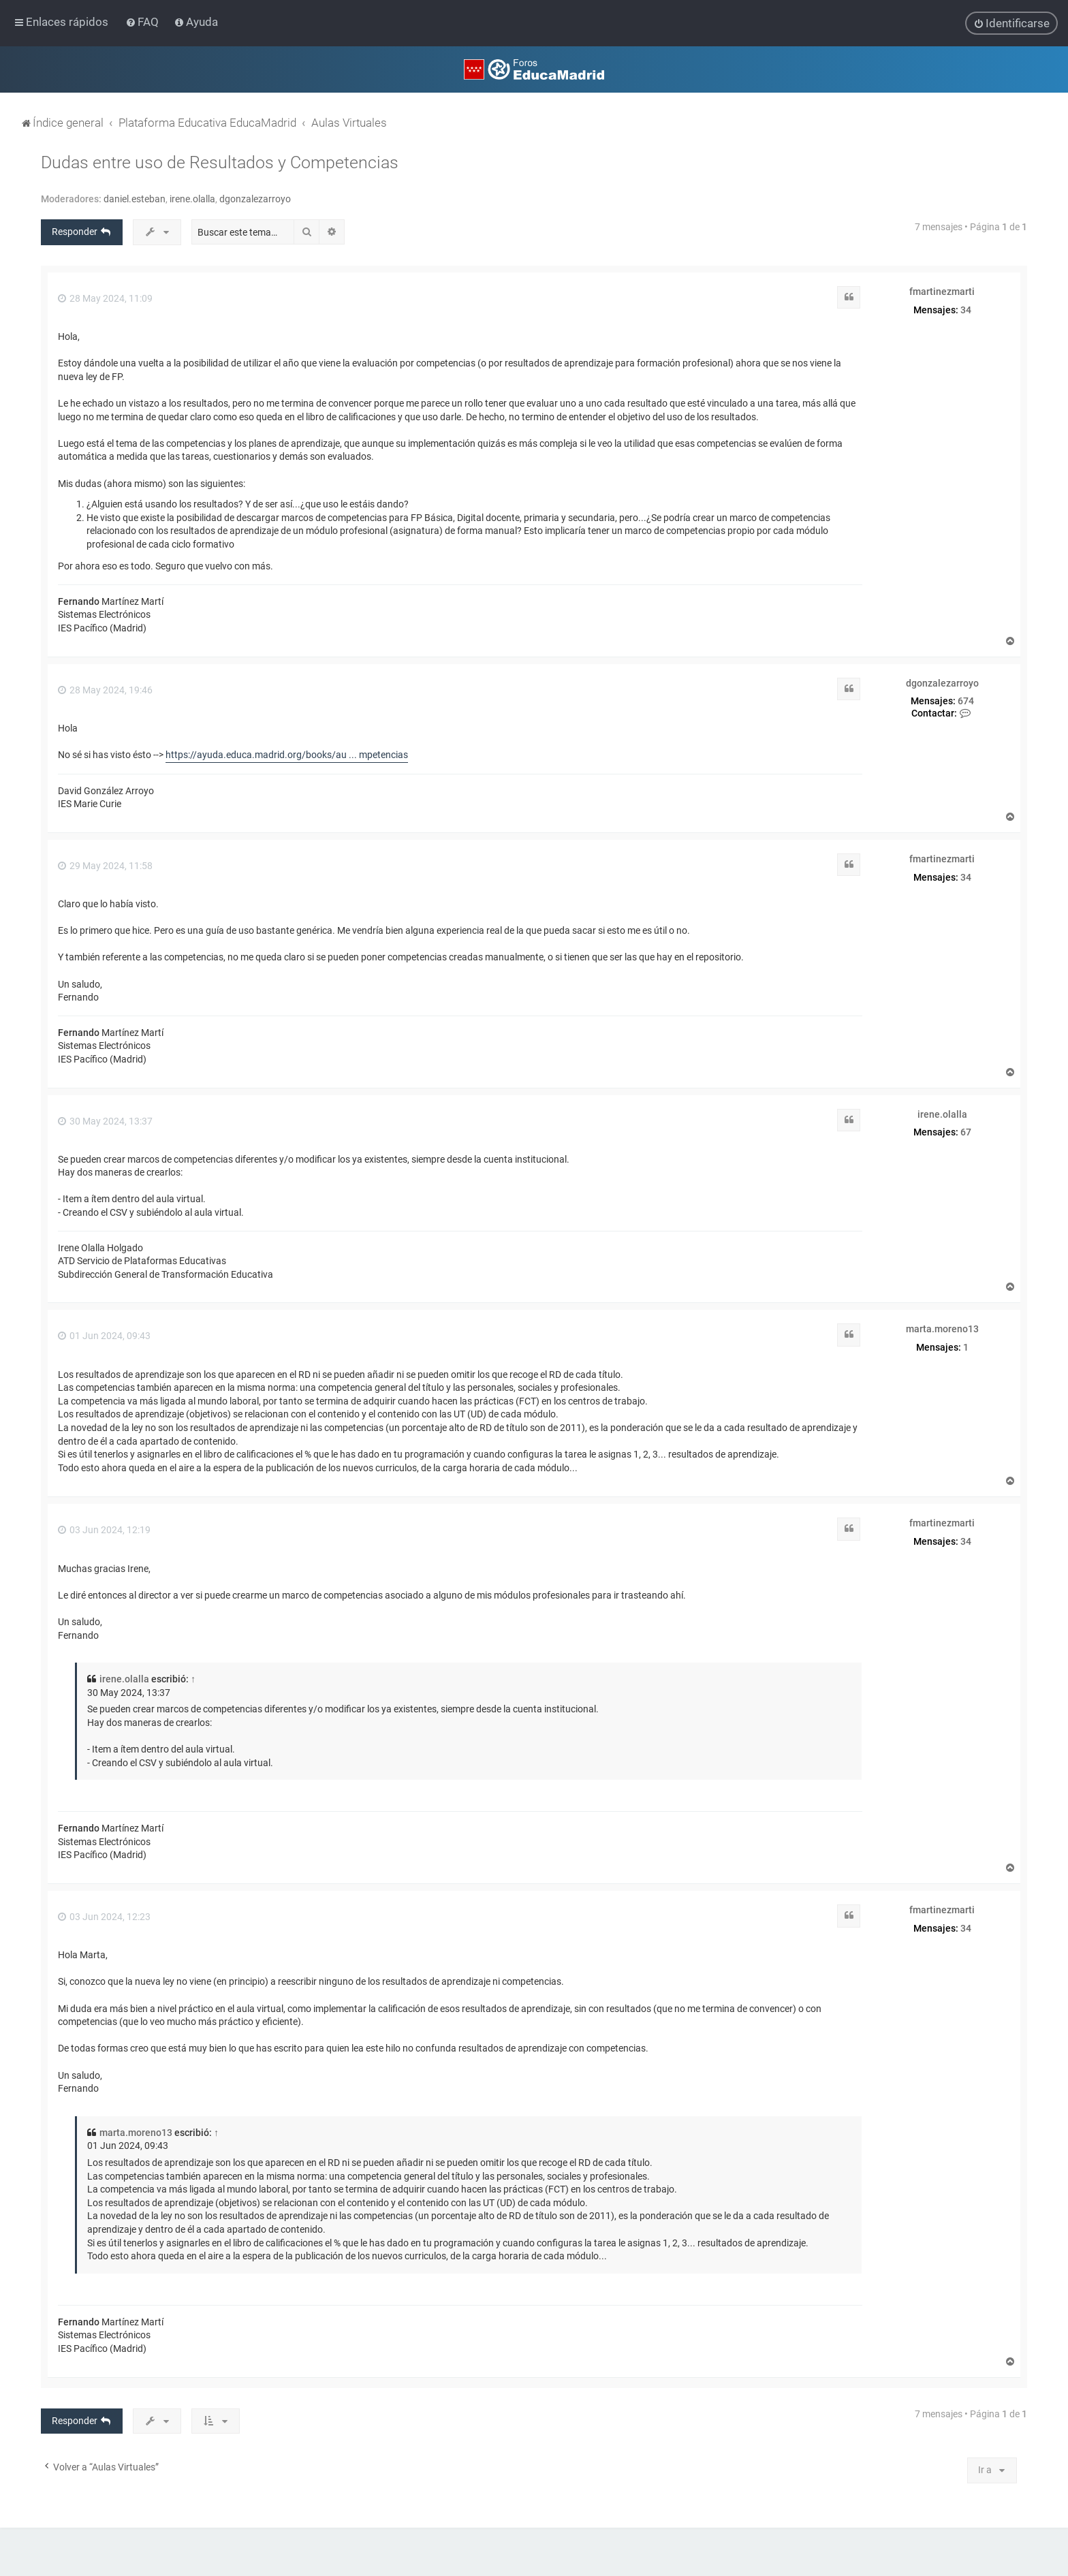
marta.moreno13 (942, 1328)
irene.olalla (192, 198)
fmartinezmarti (942, 291)
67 (965, 1132)
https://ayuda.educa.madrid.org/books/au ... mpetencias (287, 754)
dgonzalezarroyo (255, 198)
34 (965, 309)
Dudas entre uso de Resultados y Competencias (219, 162)
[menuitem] (143, 22)
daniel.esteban (135, 198)
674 (966, 700)
